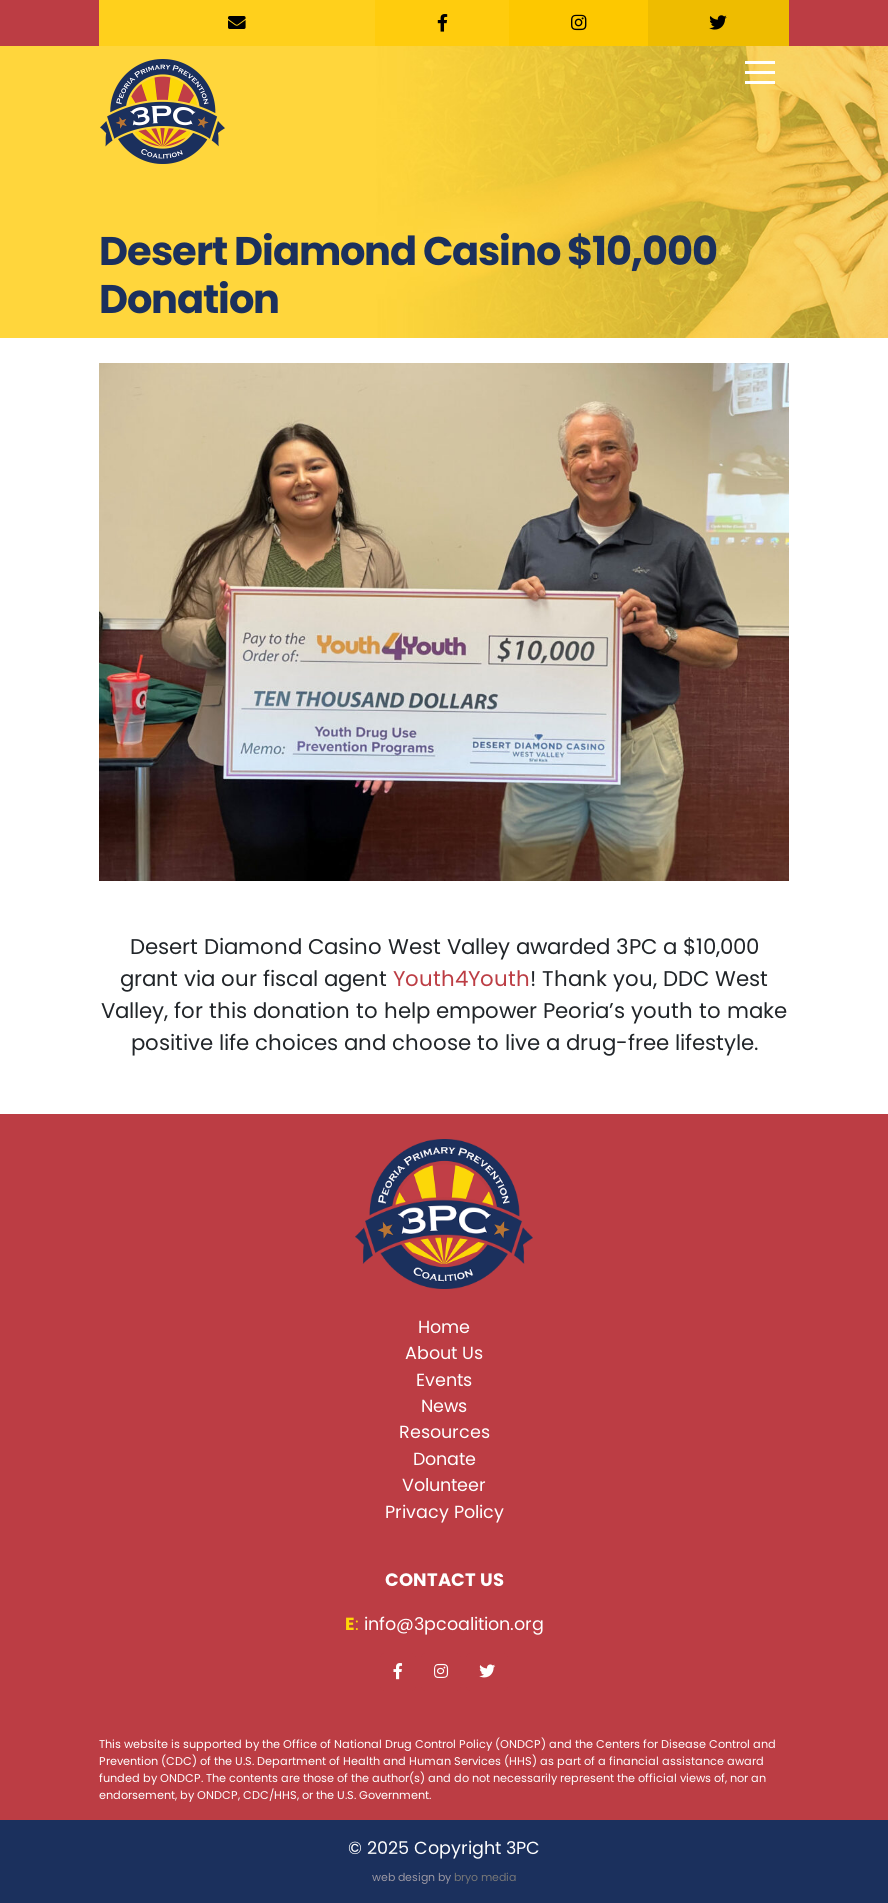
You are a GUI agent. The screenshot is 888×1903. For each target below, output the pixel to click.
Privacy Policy (444, 1512)
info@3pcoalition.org (454, 1624)
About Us (444, 1353)
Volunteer (444, 1485)
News (444, 1406)
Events (444, 1380)
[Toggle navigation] (760, 74)
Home (444, 1327)
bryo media (485, 1877)
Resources (444, 1432)
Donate (444, 1459)
